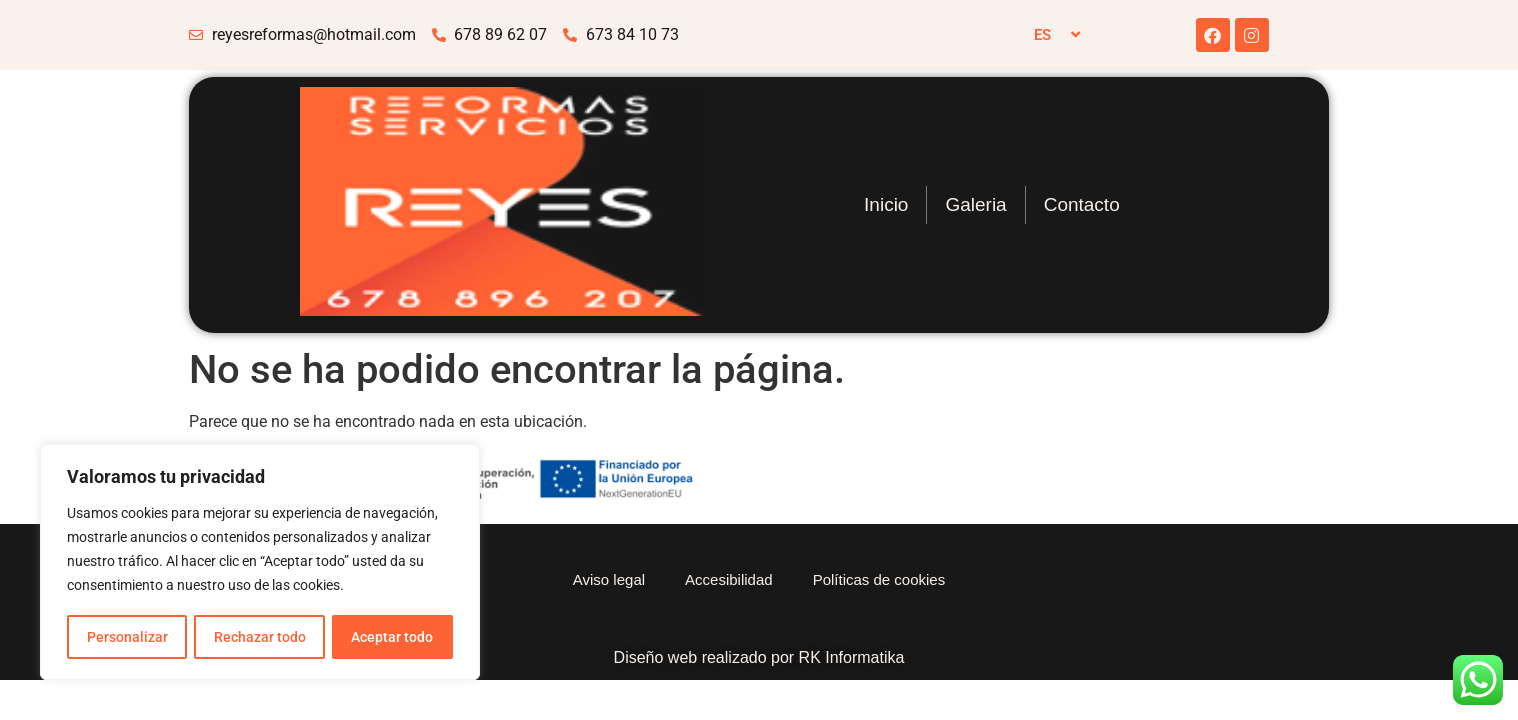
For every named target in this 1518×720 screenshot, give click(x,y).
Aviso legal (609, 579)
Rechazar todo (259, 637)
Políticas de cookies (879, 579)
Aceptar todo (393, 637)
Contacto (1082, 204)
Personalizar (126, 637)
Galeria (975, 204)
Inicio (886, 204)
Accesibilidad (729, 579)
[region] (260, 563)
